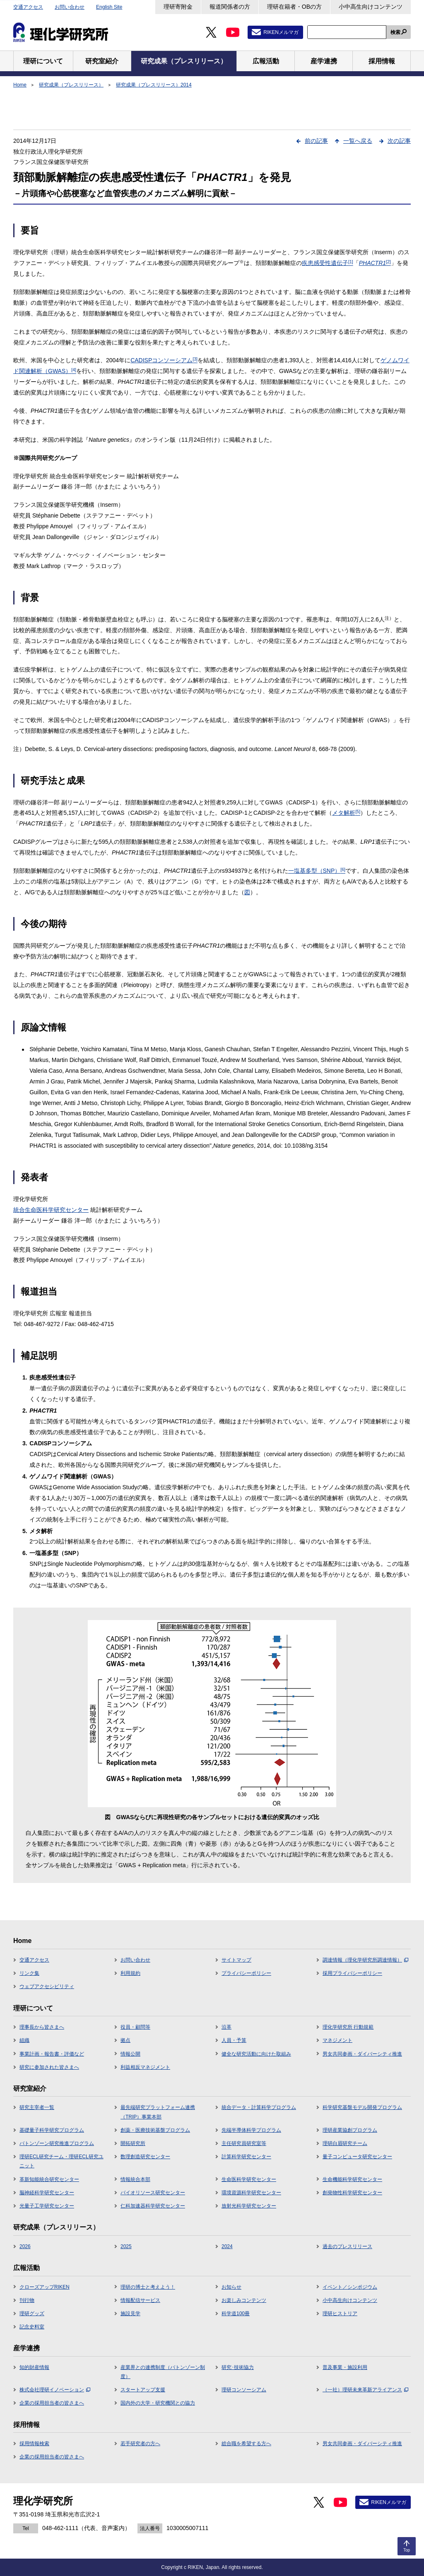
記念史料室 (31, 2327)
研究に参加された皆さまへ (49, 2067)
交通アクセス (28, 7)
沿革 (226, 2027)
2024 (227, 2246)
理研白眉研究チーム (345, 2143)
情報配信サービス (140, 2300)
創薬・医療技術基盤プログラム (155, 2130)
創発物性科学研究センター (352, 2193)
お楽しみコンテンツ (244, 2300)
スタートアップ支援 (142, 2390)
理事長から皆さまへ (41, 2027)
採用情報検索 (34, 2443)
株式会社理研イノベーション (54, 2390)
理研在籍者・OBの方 (294, 6)
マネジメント (337, 2040)
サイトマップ (236, 1960)
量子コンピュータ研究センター (357, 2157)
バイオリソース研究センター (152, 2193)
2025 (126, 2246)
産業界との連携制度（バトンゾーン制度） (162, 2371)
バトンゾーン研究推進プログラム (56, 2143)
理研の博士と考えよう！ (147, 2287)
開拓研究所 (132, 2143)
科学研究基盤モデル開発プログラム (362, 2107)
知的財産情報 (34, 2367)
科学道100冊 (236, 2313)
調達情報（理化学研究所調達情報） (365, 1960)
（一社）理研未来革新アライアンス (365, 2390)
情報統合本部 (135, 2179)
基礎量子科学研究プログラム (51, 2130)
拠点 (125, 2040)
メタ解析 (346, 812)
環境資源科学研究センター (251, 2193)
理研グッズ (31, 2313)
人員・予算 (234, 2040)
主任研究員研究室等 (244, 2143)
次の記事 (399, 140)
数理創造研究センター (145, 2157)
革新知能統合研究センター (49, 2179)
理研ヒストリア (340, 2313)
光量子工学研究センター (46, 2206)
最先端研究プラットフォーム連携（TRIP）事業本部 (157, 2111)
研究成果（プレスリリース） (71, 85)
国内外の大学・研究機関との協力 (157, 2403)
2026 (25, 2246)
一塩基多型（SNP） (316, 870)
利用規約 (130, 1973)
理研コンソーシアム (244, 2390)
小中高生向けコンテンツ (370, 6)
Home (19, 85)
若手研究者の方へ (140, 2443)
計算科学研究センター (246, 2157)
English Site (109, 7)
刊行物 (26, 2300)
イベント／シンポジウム (350, 2287)
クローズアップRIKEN (44, 2287)
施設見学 (130, 2313)
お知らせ (231, 2287)
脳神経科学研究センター (46, 2193)
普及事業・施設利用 (345, 2367)
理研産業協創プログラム (350, 2130)
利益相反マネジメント (145, 2067)
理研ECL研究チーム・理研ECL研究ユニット (61, 2161)
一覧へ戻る (357, 140)
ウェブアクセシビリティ (46, 1986)
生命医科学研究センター (249, 2179)
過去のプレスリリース (347, 2246)
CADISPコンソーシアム (164, 360)
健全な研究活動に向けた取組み (256, 2054)
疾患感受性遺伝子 (327, 263)
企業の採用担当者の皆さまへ (51, 2403)
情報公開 (130, 2054)
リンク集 (29, 1973)
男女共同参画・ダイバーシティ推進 (362, 2054)
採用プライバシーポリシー (352, 1973)
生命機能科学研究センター (352, 2179)
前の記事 (316, 140)
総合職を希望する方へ (246, 2443)
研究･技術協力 (238, 2367)
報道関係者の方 (230, 6)
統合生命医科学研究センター (51, 1209)
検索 (395, 32)
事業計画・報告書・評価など (51, 2054)
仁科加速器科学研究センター (152, 2206)
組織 (24, 2040)
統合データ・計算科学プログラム (259, 2107)
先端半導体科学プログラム (251, 2130)
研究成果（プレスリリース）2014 (154, 85)
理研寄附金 (178, 6)
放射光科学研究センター (249, 2206)
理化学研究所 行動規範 (348, 2027)
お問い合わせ (69, 7)
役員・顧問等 (135, 2027)
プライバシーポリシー (246, 1973)
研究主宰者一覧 (36, 2107)
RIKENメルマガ (281, 32)
